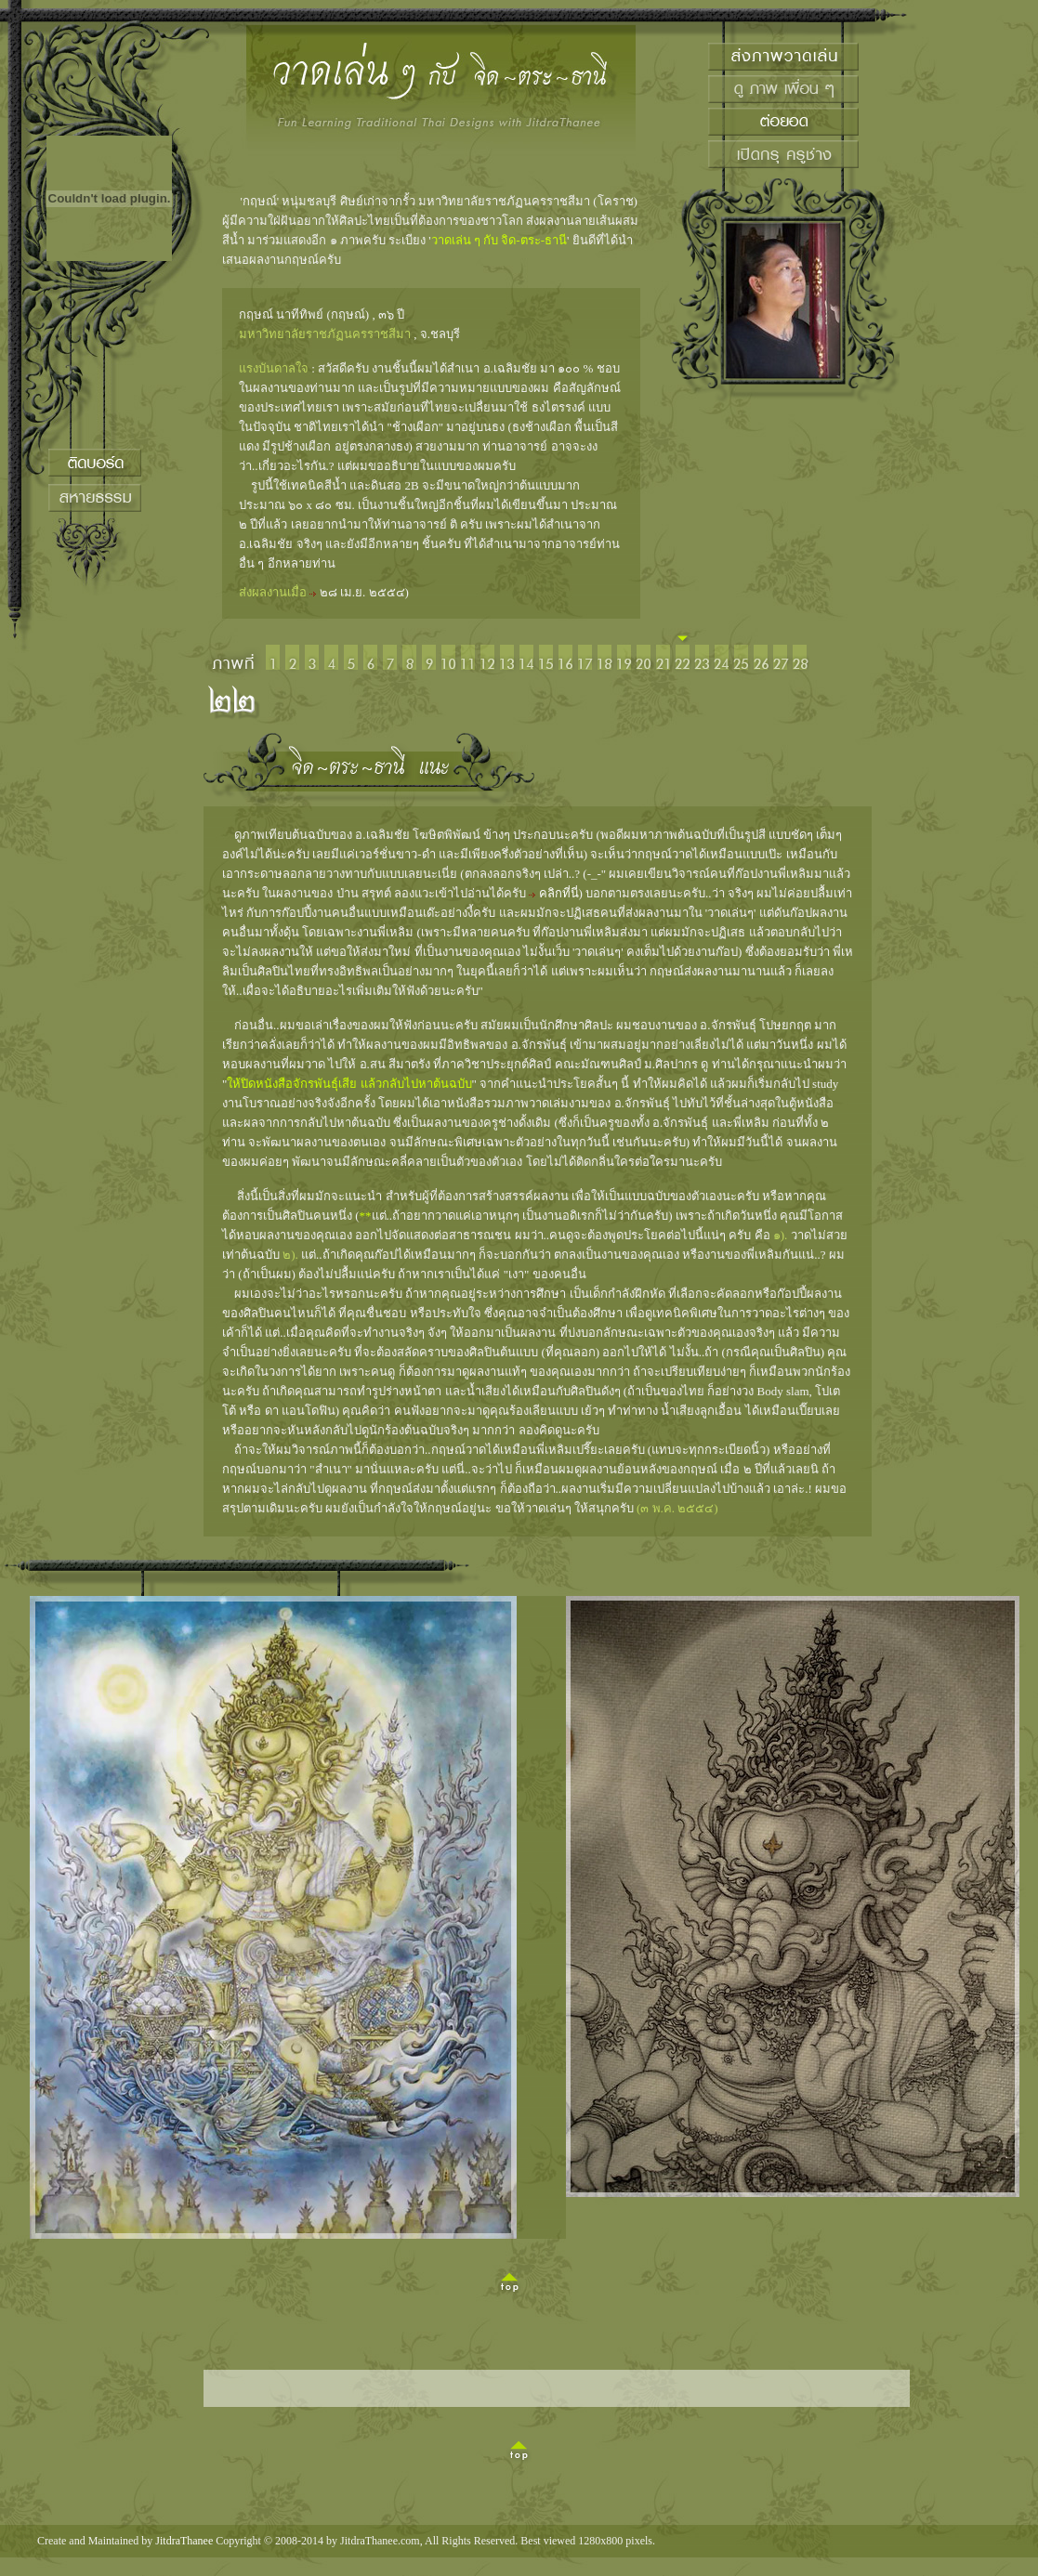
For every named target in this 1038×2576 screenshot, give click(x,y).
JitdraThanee (184, 2540)
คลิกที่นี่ (559, 893)
